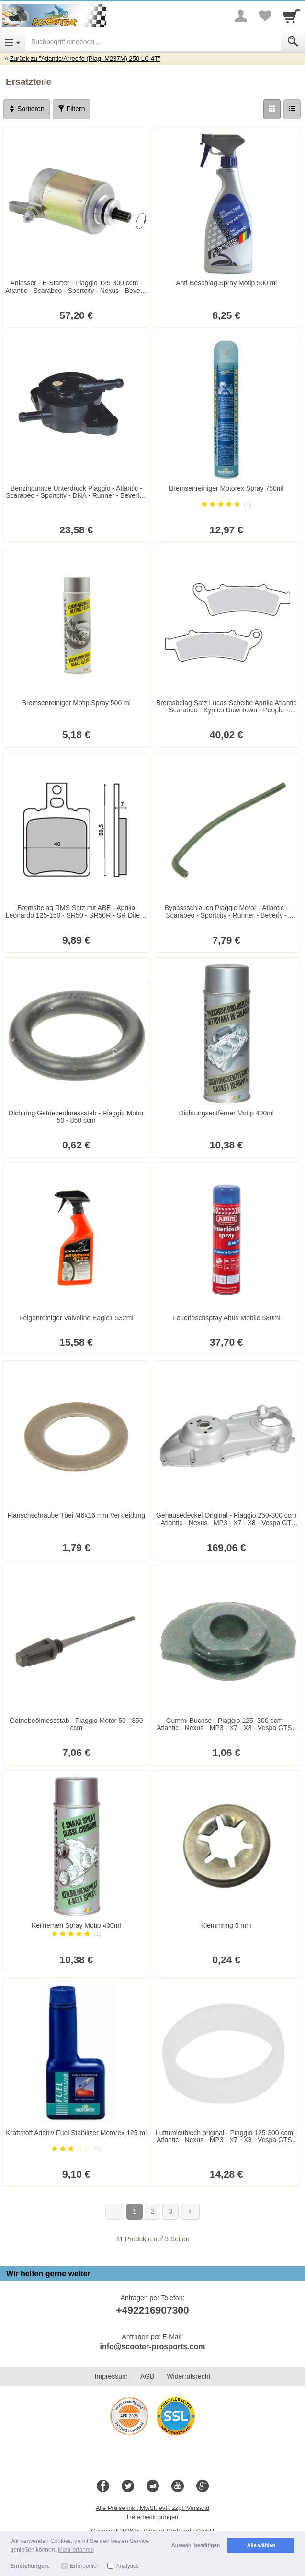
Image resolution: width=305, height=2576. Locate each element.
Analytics (127, 2566)
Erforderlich (84, 2566)
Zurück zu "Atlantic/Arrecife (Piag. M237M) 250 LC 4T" (85, 58)
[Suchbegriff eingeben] (153, 42)
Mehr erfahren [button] (76, 2549)
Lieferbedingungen (153, 2516)
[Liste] (292, 109)
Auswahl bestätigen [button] (195, 2545)
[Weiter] (190, 2212)
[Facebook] (102, 2486)
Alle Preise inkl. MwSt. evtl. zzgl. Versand (153, 2507)
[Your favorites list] (265, 16)
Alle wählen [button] (261, 2545)
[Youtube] (177, 2486)
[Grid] (272, 109)
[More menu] (241, 16)
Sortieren (27, 108)
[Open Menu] (12, 41)
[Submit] (293, 41)
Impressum (111, 2376)
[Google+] (202, 2486)
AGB (147, 2376)
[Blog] (152, 2486)
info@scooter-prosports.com (152, 2346)
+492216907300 (152, 2310)
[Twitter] (127, 2486)
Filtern (71, 108)
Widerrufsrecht (188, 2376)
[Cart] (291, 16)
